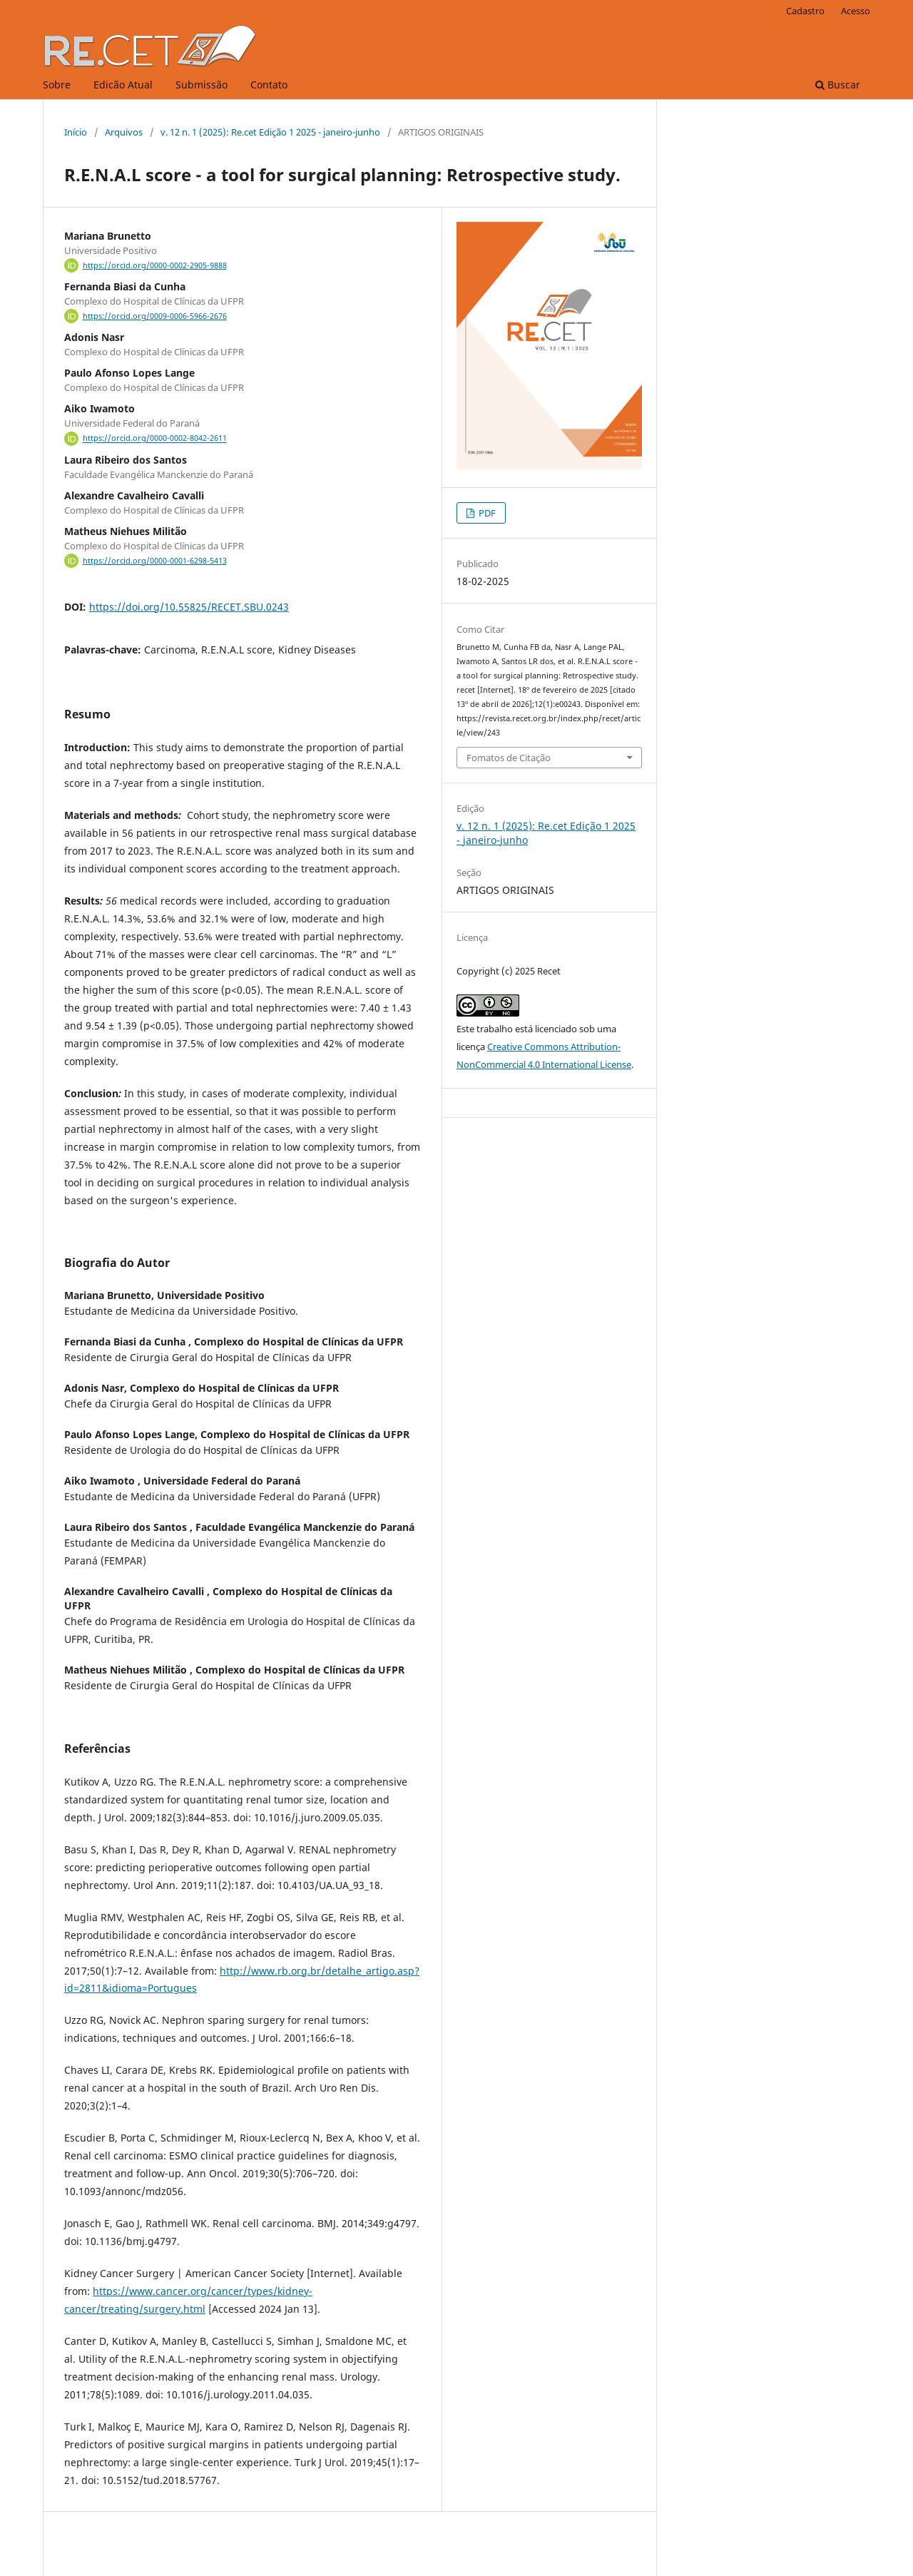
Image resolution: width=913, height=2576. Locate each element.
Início (75, 132)
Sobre (57, 84)
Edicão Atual (123, 84)
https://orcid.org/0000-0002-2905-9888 (155, 265)
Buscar (837, 84)
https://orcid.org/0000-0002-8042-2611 (155, 439)
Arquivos (124, 132)
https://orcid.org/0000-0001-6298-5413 (155, 561)
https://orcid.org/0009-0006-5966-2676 (155, 316)
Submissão (201, 84)
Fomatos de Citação (508, 757)
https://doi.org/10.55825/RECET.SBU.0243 (189, 607)
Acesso (855, 10)
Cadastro (805, 10)
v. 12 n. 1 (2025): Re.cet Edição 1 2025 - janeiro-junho (270, 132)
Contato (268, 84)
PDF (486, 512)
